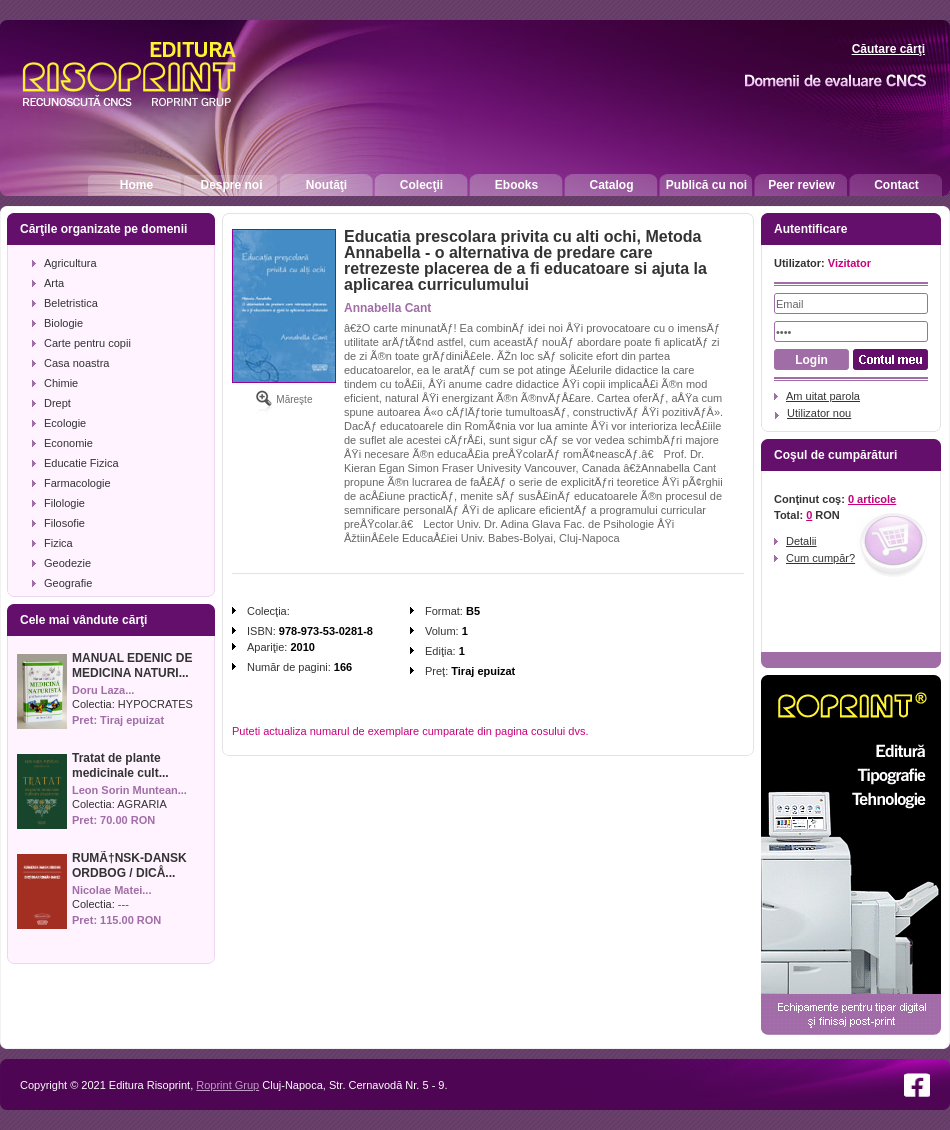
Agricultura (70, 263)
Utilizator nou (819, 413)
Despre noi (231, 185)
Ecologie (65, 423)
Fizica (58, 543)
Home (136, 185)
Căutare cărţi (888, 49)
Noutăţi (326, 185)
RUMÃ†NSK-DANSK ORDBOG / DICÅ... (129, 865)
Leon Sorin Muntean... (129, 790)
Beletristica (71, 303)
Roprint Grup (227, 1085)
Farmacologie (77, 483)
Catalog (611, 185)
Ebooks (516, 185)
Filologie (64, 503)
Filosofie (64, 523)
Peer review (801, 185)
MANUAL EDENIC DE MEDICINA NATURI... (132, 665)
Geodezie (67, 563)
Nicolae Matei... (111, 890)
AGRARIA (142, 804)
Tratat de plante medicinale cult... (120, 765)
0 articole (872, 499)
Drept (57, 403)
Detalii (801, 541)
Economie (68, 443)
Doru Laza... (103, 690)
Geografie (68, 583)
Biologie (63, 323)
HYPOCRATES (155, 704)
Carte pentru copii (87, 343)
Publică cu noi (706, 185)
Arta (54, 283)
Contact (896, 185)
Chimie (61, 383)
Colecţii (421, 185)
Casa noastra (76, 363)
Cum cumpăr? (820, 558)
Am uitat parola (823, 396)
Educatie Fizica (81, 463)
